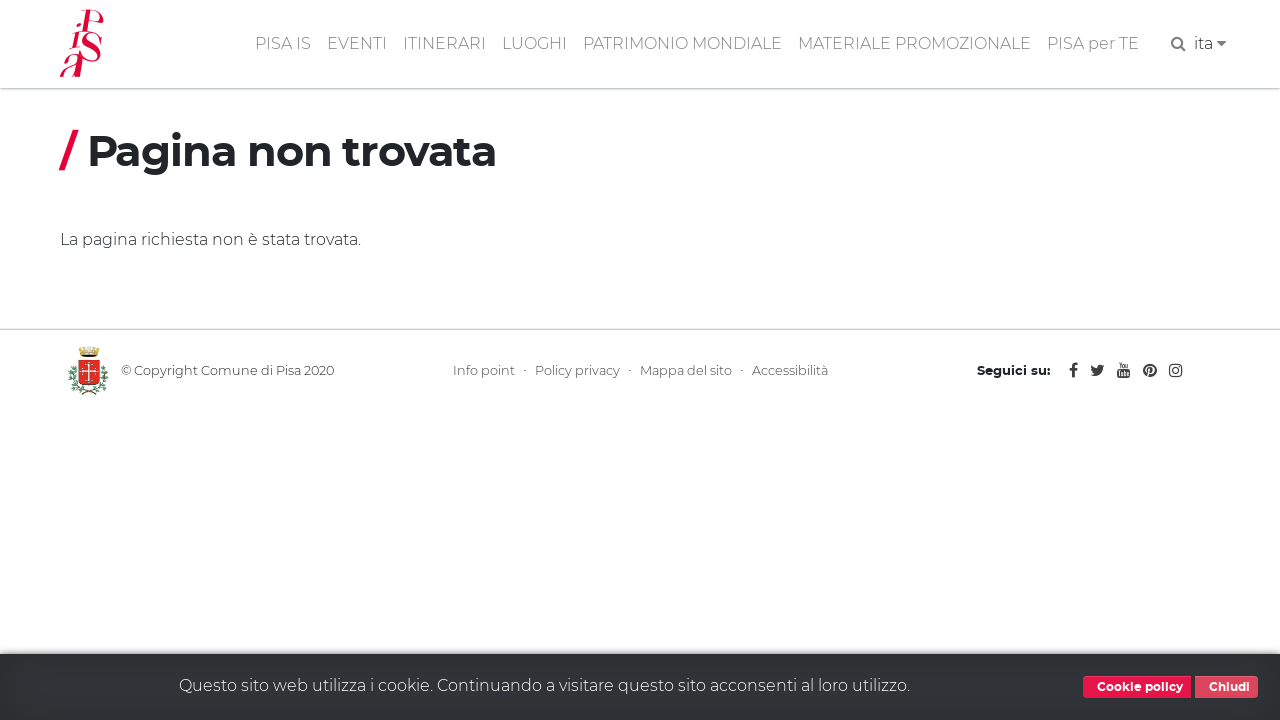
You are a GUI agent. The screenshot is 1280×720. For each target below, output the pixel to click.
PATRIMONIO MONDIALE (682, 43)
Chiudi (1226, 687)
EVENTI (357, 43)
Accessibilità (790, 370)
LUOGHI (534, 43)
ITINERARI (444, 43)
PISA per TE (1093, 43)
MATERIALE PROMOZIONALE (914, 43)
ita (1210, 43)
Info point (484, 370)
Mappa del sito (686, 370)
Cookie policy (1137, 687)
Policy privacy (577, 370)
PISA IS (283, 43)
